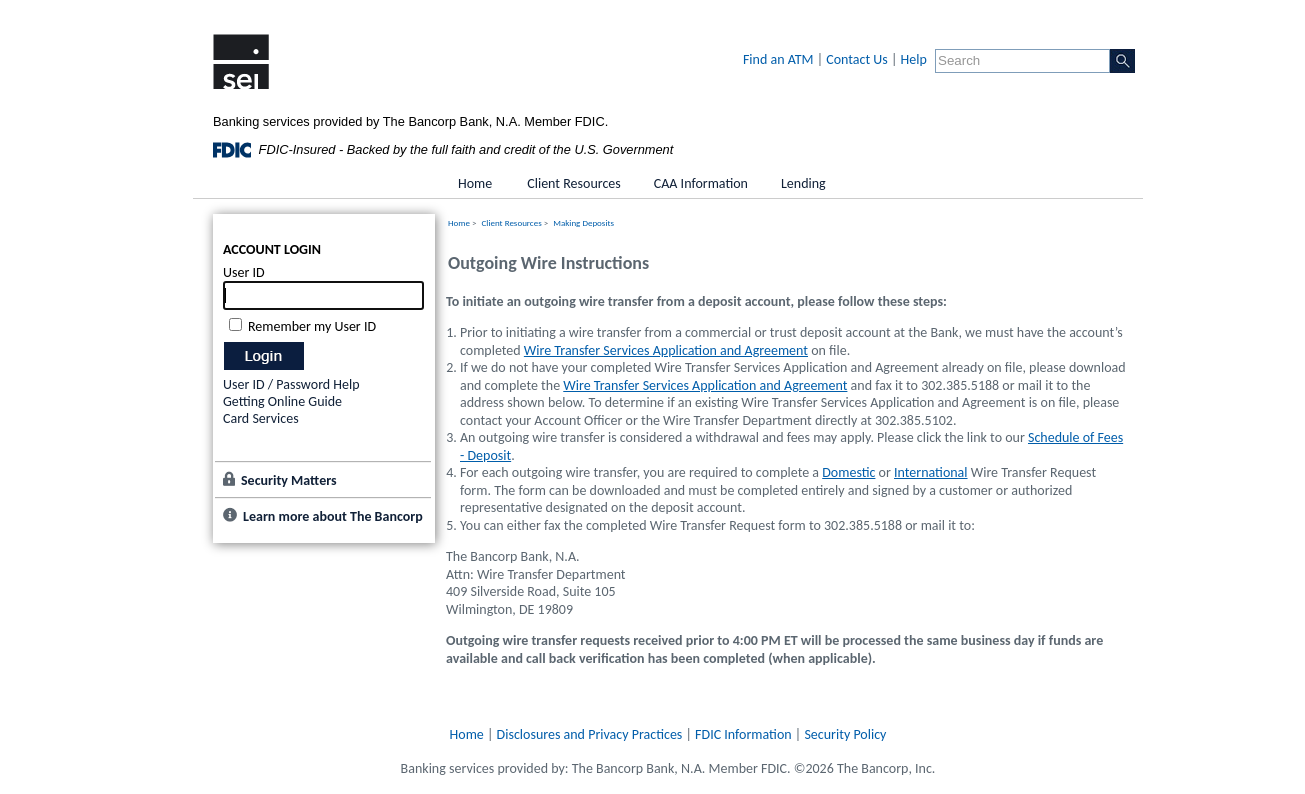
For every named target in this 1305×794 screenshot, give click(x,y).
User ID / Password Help (291, 384)
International (931, 472)
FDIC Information (743, 734)
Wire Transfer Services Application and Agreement (666, 350)
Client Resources (512, 222)
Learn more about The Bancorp (333, 516)
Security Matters (289, 480)
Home (459, 222)
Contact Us (857, 59)
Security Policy (845, 734)
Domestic (848, 472)
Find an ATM (778, 59)
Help (914, 59)
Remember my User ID (312, 326)
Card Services (261, 418)
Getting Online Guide (282, 401)
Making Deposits (583, 222)
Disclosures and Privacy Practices (590, 734)
